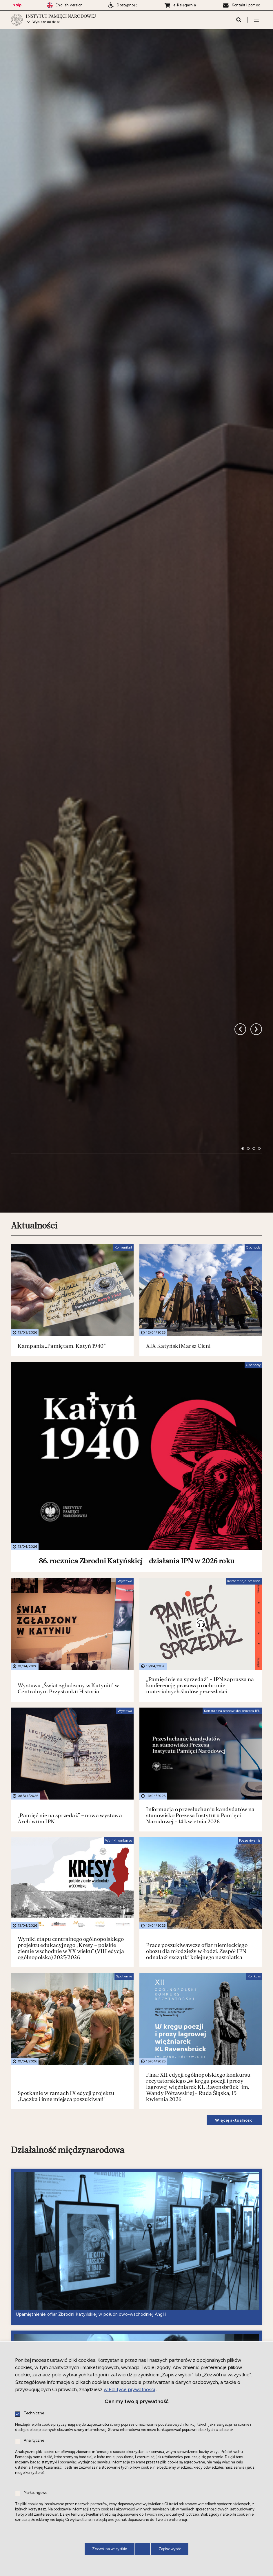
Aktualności (34, 1039)
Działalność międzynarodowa (67, 1964)
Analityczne (34, 2441)
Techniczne (34, 2413)
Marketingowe (35, 2493)
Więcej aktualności (234, 1934)
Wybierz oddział (46, 22)
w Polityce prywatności (129, 2389)
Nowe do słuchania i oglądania (68, 2314)
